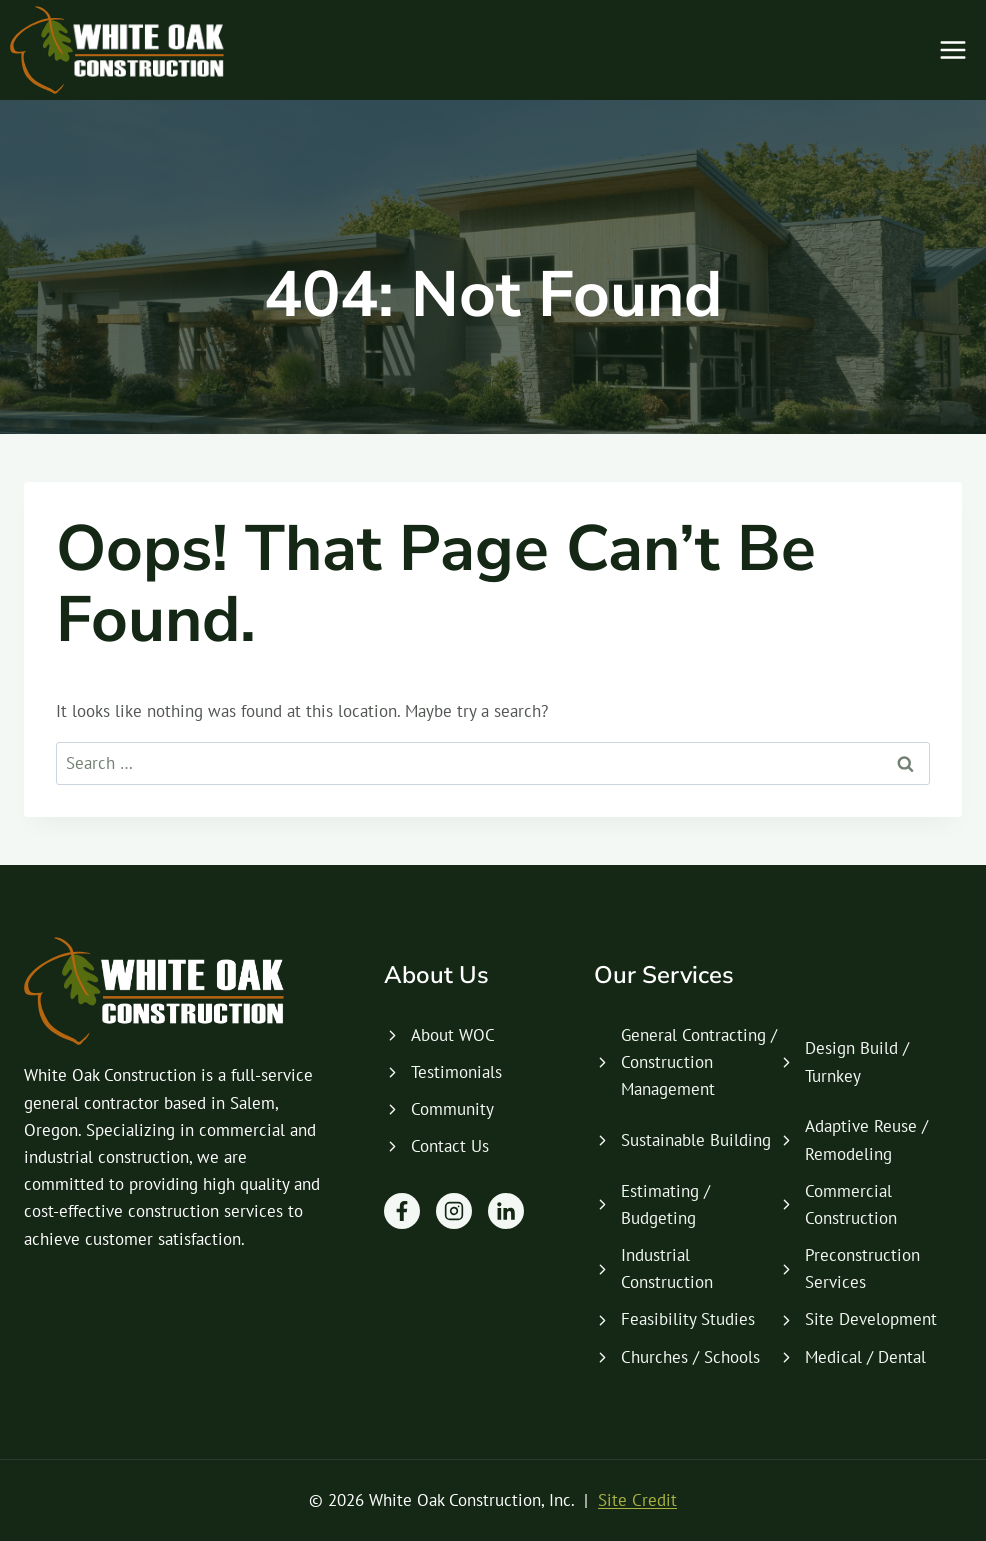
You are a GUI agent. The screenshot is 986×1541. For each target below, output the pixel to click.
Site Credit (637, 1500)
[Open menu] (952, 49)
